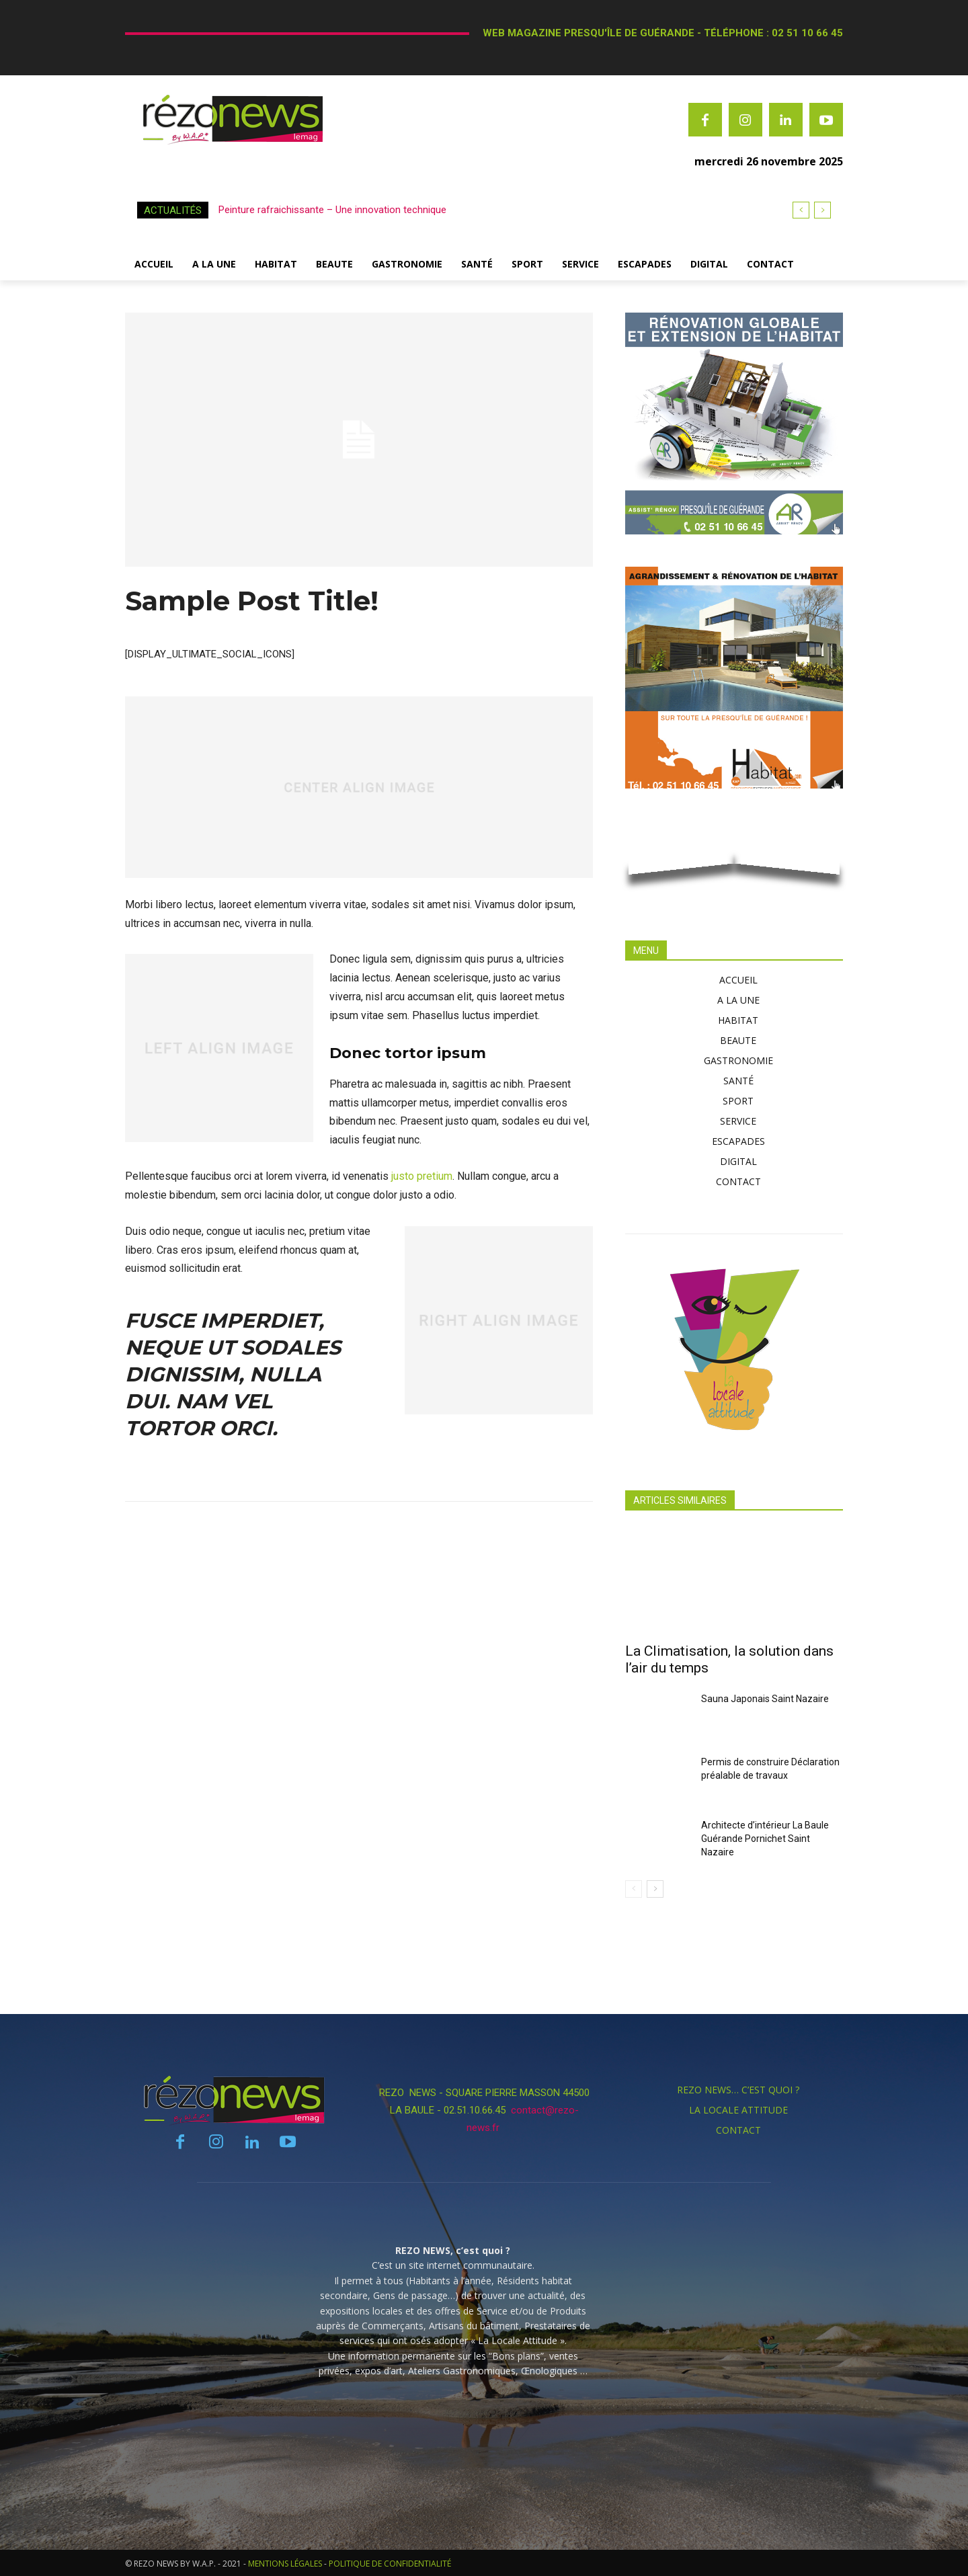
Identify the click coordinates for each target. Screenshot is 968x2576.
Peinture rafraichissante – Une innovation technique (332, 210)
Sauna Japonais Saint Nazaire (765, 1698)
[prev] (801, 210)
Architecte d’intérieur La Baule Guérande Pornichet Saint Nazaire (765, 1838)
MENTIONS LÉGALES (285, 2563)
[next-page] (655, 1889)
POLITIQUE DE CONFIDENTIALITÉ (390, 2563)
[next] (822, 210)
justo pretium (421, 1176)
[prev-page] (633, 1889)
